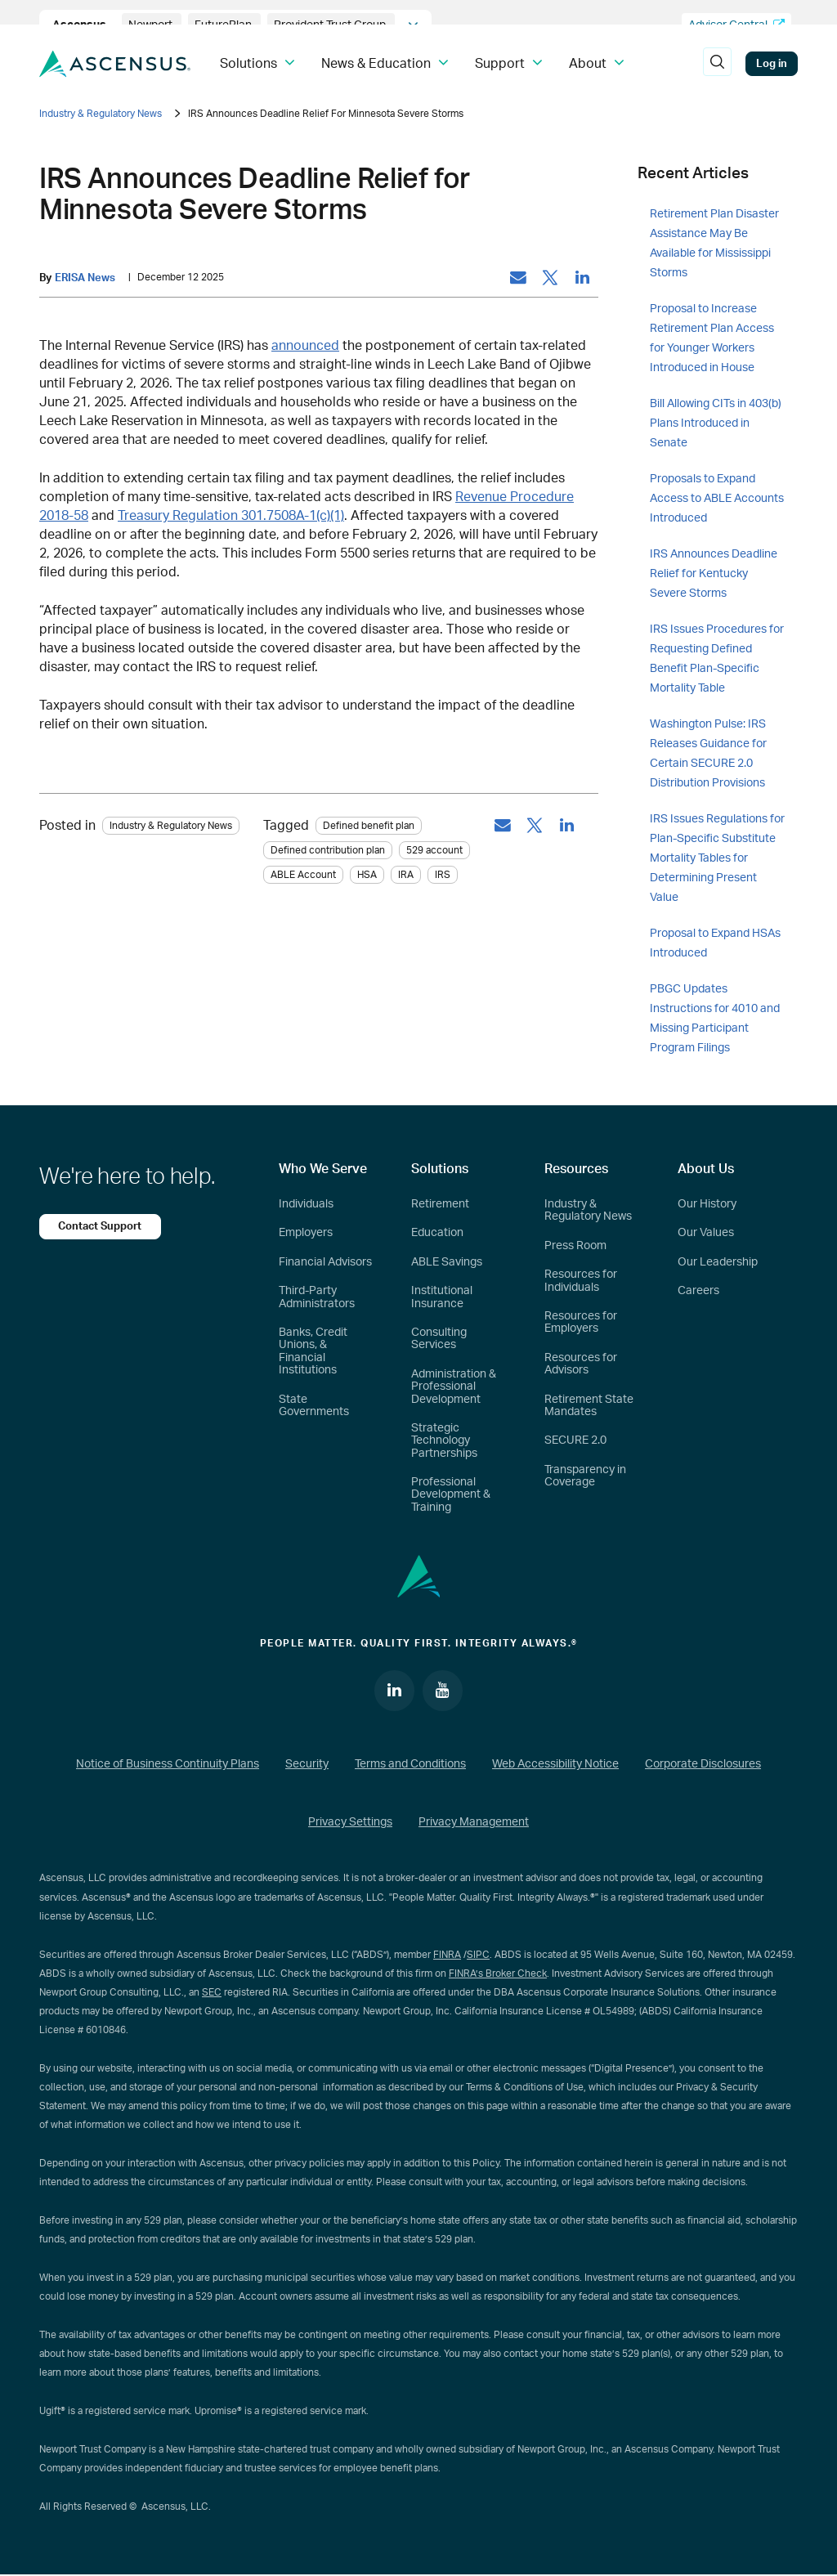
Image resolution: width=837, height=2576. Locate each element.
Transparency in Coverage (585, 1476)
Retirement (440, 1204)
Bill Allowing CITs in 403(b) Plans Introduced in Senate (715, 423)
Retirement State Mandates (588, 1406)
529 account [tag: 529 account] (434, 851)
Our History (707, 1204)
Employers (306, 1233)
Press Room (575, 1246)
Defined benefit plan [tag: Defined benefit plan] (368, 826)
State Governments (314, 1406)
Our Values (706, 1233)
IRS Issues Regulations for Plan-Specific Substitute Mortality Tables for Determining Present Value (717, 858)
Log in (771, 64)
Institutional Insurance (441, 1297)
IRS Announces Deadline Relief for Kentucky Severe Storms (713, 574)
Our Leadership (718, 1262)
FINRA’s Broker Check (498, 1973)
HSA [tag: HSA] (367, 875)
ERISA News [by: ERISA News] (85, 278)
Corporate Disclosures (703, 1764)
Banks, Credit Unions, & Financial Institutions (313, 1351)
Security (307, 1764)
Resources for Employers (580, 1322)
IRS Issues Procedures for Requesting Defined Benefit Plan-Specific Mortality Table (717, 659)
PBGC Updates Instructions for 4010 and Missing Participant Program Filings (715, 1018)
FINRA (447, 1955)
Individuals (306, 1204)
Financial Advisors (325, 1262)
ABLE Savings (446, 1262)
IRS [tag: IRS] (442, 875)
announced (305, 345)
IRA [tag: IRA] (406, 875)
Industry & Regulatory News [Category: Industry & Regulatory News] (171, 826)
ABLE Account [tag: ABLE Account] (303, 875)
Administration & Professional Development (453, 1387)
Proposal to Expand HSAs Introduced (715, 943)
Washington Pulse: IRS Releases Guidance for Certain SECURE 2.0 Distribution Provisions (708, 754)
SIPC (478, 1955)
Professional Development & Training (450, 1494)
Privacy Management (473, 1823)
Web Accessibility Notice (555, 1764)
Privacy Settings (350, 1823)
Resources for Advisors (580, 1364)
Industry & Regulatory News (100, 114)
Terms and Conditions (410, 1764)
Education (437, 1233)
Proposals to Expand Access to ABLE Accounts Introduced (717, 498)
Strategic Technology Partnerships (444, 1440)
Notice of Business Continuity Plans (167, 1764)
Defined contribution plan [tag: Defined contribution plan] (328, 851)
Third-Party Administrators (317, 1297)
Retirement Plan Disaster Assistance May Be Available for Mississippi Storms (714, 243)
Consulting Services (439, 1339)
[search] (716, 64)
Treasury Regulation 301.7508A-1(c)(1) (231, 515)
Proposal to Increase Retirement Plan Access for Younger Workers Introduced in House (712, 338)
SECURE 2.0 (575, 1440)
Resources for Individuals (580, 1280)
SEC (212, 1992)
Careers (698, 1291)
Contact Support (100, 1226)
